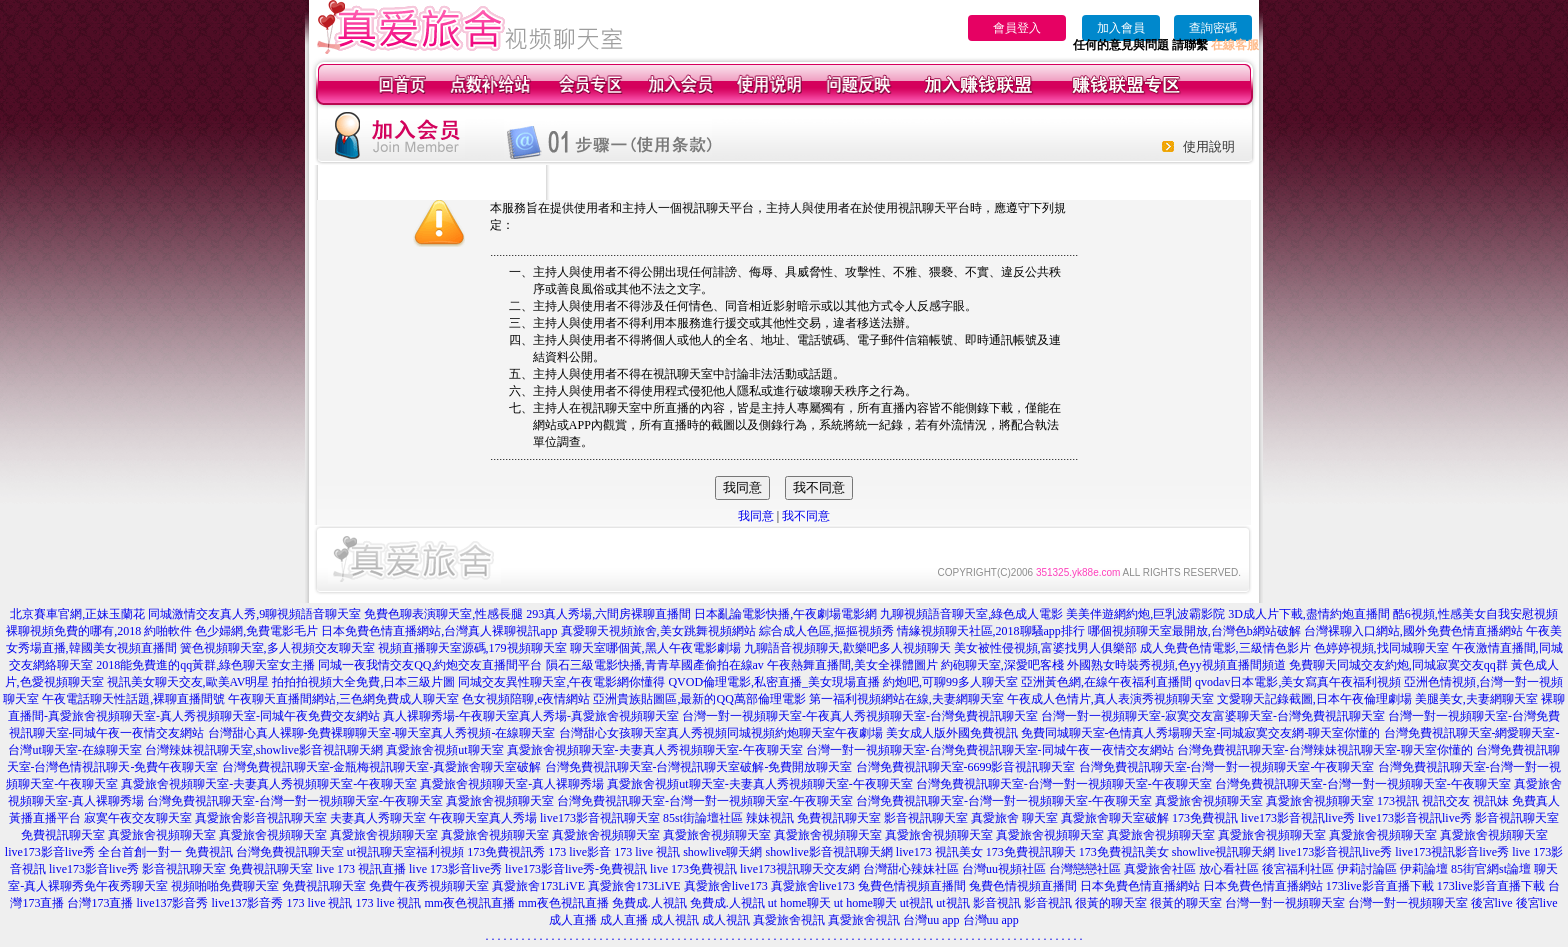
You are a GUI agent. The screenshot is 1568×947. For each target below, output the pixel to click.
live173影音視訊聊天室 (600, 818)
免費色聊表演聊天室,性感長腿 (443, 614)
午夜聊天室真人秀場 (483, 818)
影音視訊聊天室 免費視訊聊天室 (227, 869)
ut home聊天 (799, 903)
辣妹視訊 (770, 818)
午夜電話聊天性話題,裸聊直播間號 (133, 699)
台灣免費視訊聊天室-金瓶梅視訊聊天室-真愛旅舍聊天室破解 (382, 767)
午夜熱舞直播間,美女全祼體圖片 (852, 665)
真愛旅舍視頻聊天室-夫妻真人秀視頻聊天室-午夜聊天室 (655, 750)
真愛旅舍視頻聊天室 (500, 801)
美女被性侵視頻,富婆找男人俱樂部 (1045, 648)
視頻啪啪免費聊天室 (225, 886)
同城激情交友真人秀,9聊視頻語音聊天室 (254, 614)
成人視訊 (675, 920)
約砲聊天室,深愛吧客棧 (1002, 665)
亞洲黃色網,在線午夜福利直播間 (1106, 682)
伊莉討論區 (1367, 869)
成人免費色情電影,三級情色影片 (1225, 648)
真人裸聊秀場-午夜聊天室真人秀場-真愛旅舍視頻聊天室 (531, 716)
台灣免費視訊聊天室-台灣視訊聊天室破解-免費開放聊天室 (699, 767)
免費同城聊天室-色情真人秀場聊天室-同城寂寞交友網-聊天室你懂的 (1201, 733)
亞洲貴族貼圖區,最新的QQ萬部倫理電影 (699, 699)
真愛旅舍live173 (726, 886)
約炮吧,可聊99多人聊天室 (950, 682)
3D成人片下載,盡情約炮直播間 (1309, 614)
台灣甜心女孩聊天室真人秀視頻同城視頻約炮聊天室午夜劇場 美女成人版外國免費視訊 (788, 733)
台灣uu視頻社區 (1004, 869)
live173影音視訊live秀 (1298, 818)
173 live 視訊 (647, 852)
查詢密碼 (1213, 28)
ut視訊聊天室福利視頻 (405, 852)
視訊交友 (1446, 801)
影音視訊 (997, 903)
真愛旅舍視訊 (789, 920)
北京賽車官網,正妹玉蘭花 (77, 614)
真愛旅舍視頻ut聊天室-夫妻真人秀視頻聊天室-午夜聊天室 (759, 784)
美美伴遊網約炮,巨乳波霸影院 (1145, 614)
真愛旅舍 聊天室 (1014, 818)
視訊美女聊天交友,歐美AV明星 (188, 682)
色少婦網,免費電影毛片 (256, 631)
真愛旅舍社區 (1160, 869)
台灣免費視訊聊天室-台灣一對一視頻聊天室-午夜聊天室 (1227, 767)
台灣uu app (931, 920)
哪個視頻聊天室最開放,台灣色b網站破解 (1194, 631)
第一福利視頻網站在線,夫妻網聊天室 (906, 699)
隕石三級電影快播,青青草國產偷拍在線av (655, 665)
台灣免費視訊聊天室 (290, 852)
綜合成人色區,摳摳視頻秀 (826, 631)
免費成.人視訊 (649, 903)
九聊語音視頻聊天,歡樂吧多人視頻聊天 (847, 648)
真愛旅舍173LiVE (538, 886)
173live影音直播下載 (1380, 886)
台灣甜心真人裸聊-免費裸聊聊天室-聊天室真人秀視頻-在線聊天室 (382, 733)
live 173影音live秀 (455, 869)
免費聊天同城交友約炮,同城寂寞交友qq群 (1398, 665)
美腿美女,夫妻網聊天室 (1476, 699)
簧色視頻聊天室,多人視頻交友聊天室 (277, 648)
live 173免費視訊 (693, 869)
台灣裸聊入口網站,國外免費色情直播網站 (1413, 631)
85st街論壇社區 (703, 818)
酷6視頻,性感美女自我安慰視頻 (1475, 614)
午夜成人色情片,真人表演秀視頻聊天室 (1110, 699)
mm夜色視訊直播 (469, 903)
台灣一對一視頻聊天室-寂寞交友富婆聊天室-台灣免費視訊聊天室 (1213, 716)
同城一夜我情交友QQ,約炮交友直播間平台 (430, 665)
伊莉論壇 (1424, 869)
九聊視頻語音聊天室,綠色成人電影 (971, 614)
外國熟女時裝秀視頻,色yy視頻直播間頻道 (1176, 665)
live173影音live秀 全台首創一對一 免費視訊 (119, 852)
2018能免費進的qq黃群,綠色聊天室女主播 (205, 665)
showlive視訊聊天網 (1223, 852)
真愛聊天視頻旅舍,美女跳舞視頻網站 (658, 631)
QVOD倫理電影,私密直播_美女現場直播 (774, 682)
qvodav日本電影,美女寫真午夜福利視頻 (1298, 682)
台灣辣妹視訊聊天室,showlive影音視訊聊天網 (264, 750)
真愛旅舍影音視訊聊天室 (261, 818)
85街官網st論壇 (1491, 869)
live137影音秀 (172, 903)
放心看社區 (1229, 869)
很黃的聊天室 (1111, 903)
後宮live (1492, 903)
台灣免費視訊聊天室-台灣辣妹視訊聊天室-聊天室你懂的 (1325, 750)
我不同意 (806, 516)
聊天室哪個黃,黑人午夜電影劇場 (655, 648)
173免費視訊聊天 (1031, 852)
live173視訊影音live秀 (1452, 852)
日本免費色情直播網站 (1140, 886)
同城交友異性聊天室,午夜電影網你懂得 (561, 682)
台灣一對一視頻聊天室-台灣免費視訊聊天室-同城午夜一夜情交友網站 (990, 750)
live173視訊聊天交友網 (800, 869)
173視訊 (1398, 801)
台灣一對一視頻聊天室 (1285, 903)
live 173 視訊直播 (361, 869)
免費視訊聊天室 (839, 818)
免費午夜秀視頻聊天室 (429, 886)
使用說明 (1209, 146)
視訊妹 (1491, 801)
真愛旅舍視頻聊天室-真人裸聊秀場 (512, 784)
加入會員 (1121, 28)
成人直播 (573, 920)
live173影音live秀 (94, 869)
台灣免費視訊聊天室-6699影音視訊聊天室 (966, 767)
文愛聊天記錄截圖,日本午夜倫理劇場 (1314, 699)
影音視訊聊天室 (926, 818)
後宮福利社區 (1298, 869)
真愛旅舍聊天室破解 (1115, 818)
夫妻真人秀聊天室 (378, 818)
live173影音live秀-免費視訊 (576, 869)
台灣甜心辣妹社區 (911, 869)
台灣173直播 (100, 903)
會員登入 (1017, 28)
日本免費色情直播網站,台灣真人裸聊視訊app (439, 631)
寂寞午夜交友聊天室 (138, 818)
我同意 (756, 516)
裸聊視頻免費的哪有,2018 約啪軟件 (99, 631)
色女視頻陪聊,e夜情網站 (526, 699)
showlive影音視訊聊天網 (829, 852)
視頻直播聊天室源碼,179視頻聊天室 (472, 648)
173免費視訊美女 (1124, 852)
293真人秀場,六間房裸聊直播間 (608, 614)
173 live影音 (579, 852)
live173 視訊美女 (939, 852)
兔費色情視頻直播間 (912, 886)
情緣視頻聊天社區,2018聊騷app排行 (991, 631)
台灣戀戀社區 (1085, 869)
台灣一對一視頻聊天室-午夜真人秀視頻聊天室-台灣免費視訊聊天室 (860, 716)
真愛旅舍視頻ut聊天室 (444, 750)
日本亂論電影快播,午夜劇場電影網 (785, 614)
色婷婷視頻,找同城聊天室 (1381, 648)
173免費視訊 (1205, 818)
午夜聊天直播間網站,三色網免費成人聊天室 (343, 699)
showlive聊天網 (722, 852)
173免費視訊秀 (506, 852)
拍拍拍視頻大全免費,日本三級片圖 (363, 682)
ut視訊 (916, 903)
